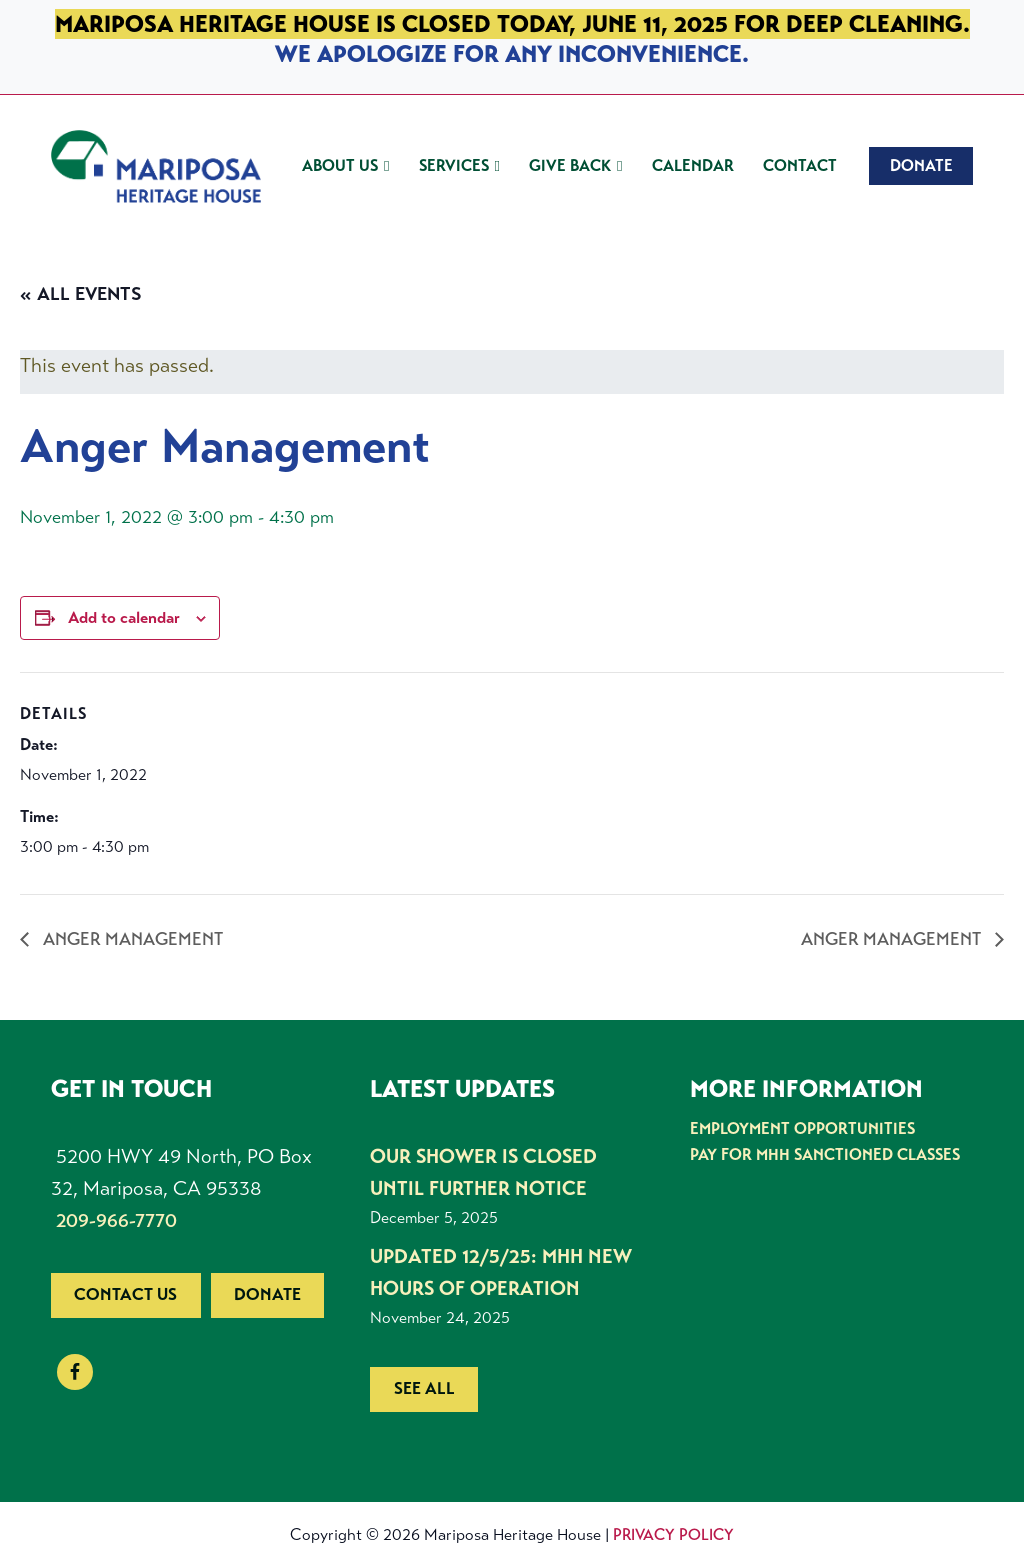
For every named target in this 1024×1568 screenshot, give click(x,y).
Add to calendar (124, 617)
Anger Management (131, 939)
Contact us (125, 1294)
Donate (267, 1294)
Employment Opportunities (802, 1128)
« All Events (81, 294)
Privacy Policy (673, 1534)
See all (424, 1388)
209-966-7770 (116, 1220)
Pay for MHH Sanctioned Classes (825, 1154)
